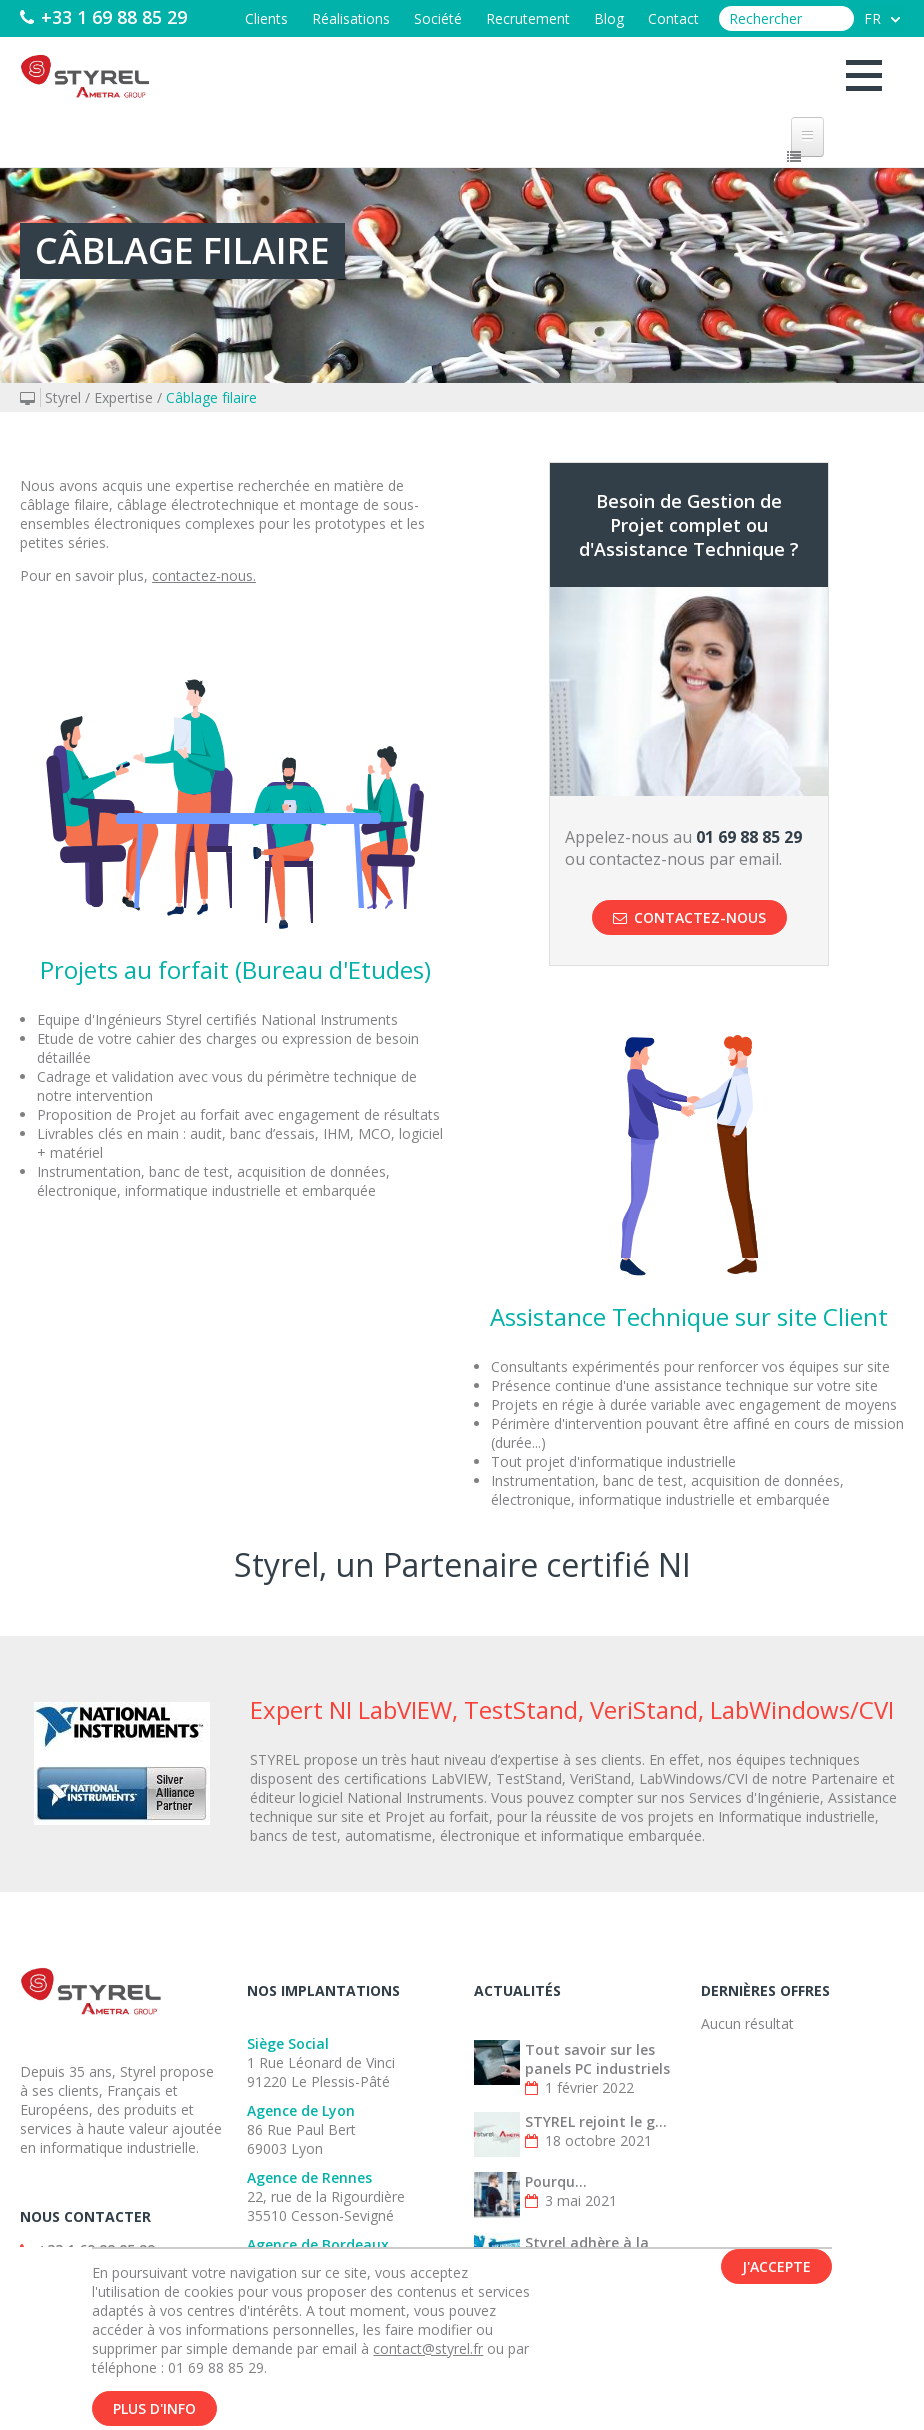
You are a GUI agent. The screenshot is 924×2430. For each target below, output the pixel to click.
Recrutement (528, 18)
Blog (609, 18)
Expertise (123, 397)
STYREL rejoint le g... (596, 2121)
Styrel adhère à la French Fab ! (587, 2252)
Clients (266, 18)
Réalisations (351, 18)
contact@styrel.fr (428, 2362)
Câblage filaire (211, 397)
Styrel (63, 397)
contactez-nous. (204, 575)
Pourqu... (556, 2181)
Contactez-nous (689, 917)
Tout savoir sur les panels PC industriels (597, 2059)
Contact (673, 18)
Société (438, 18)
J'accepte (776, 2280)
